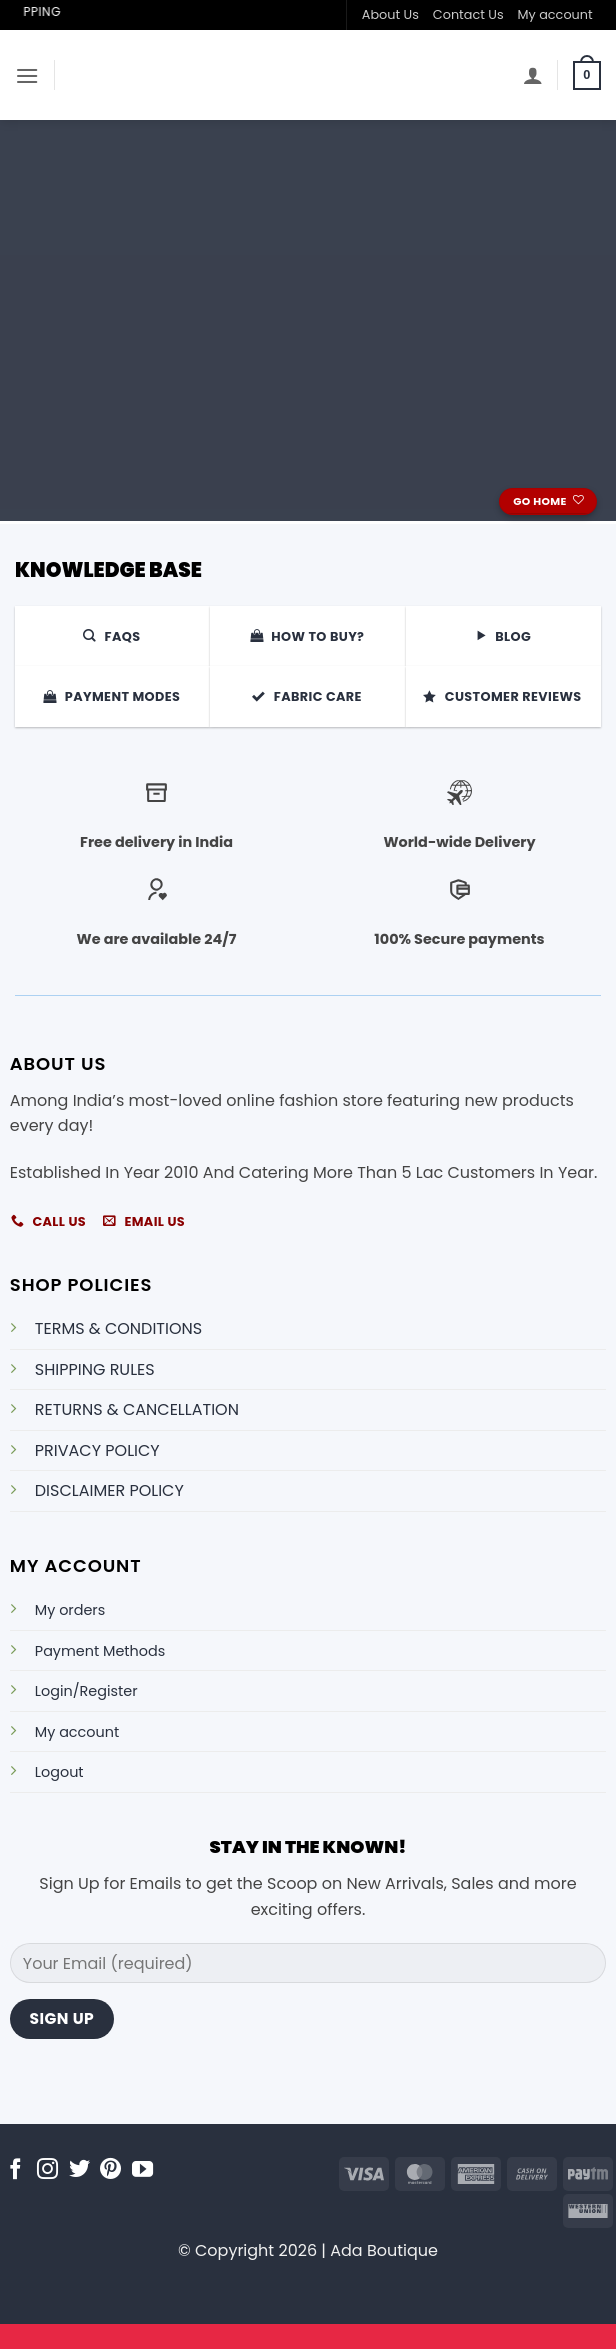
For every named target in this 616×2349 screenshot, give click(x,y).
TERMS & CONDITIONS (118, 1328)
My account (555, 14)
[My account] (533, 75)
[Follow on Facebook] (15, 2170)
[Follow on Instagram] (47, 2170)
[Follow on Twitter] (79, 2170)
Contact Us (468, 14)
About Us (390, 14)
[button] (27, 75)
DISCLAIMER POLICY (109, 1490)
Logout (59, 1772)
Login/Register (86, 1691)
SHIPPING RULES (95, 1369)
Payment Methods (100, 1651)
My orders (70, 1610)
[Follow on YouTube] (142, 2170)
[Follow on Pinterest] (110, 2170)
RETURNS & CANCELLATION (137, 1409)
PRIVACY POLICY (97, 1450)
